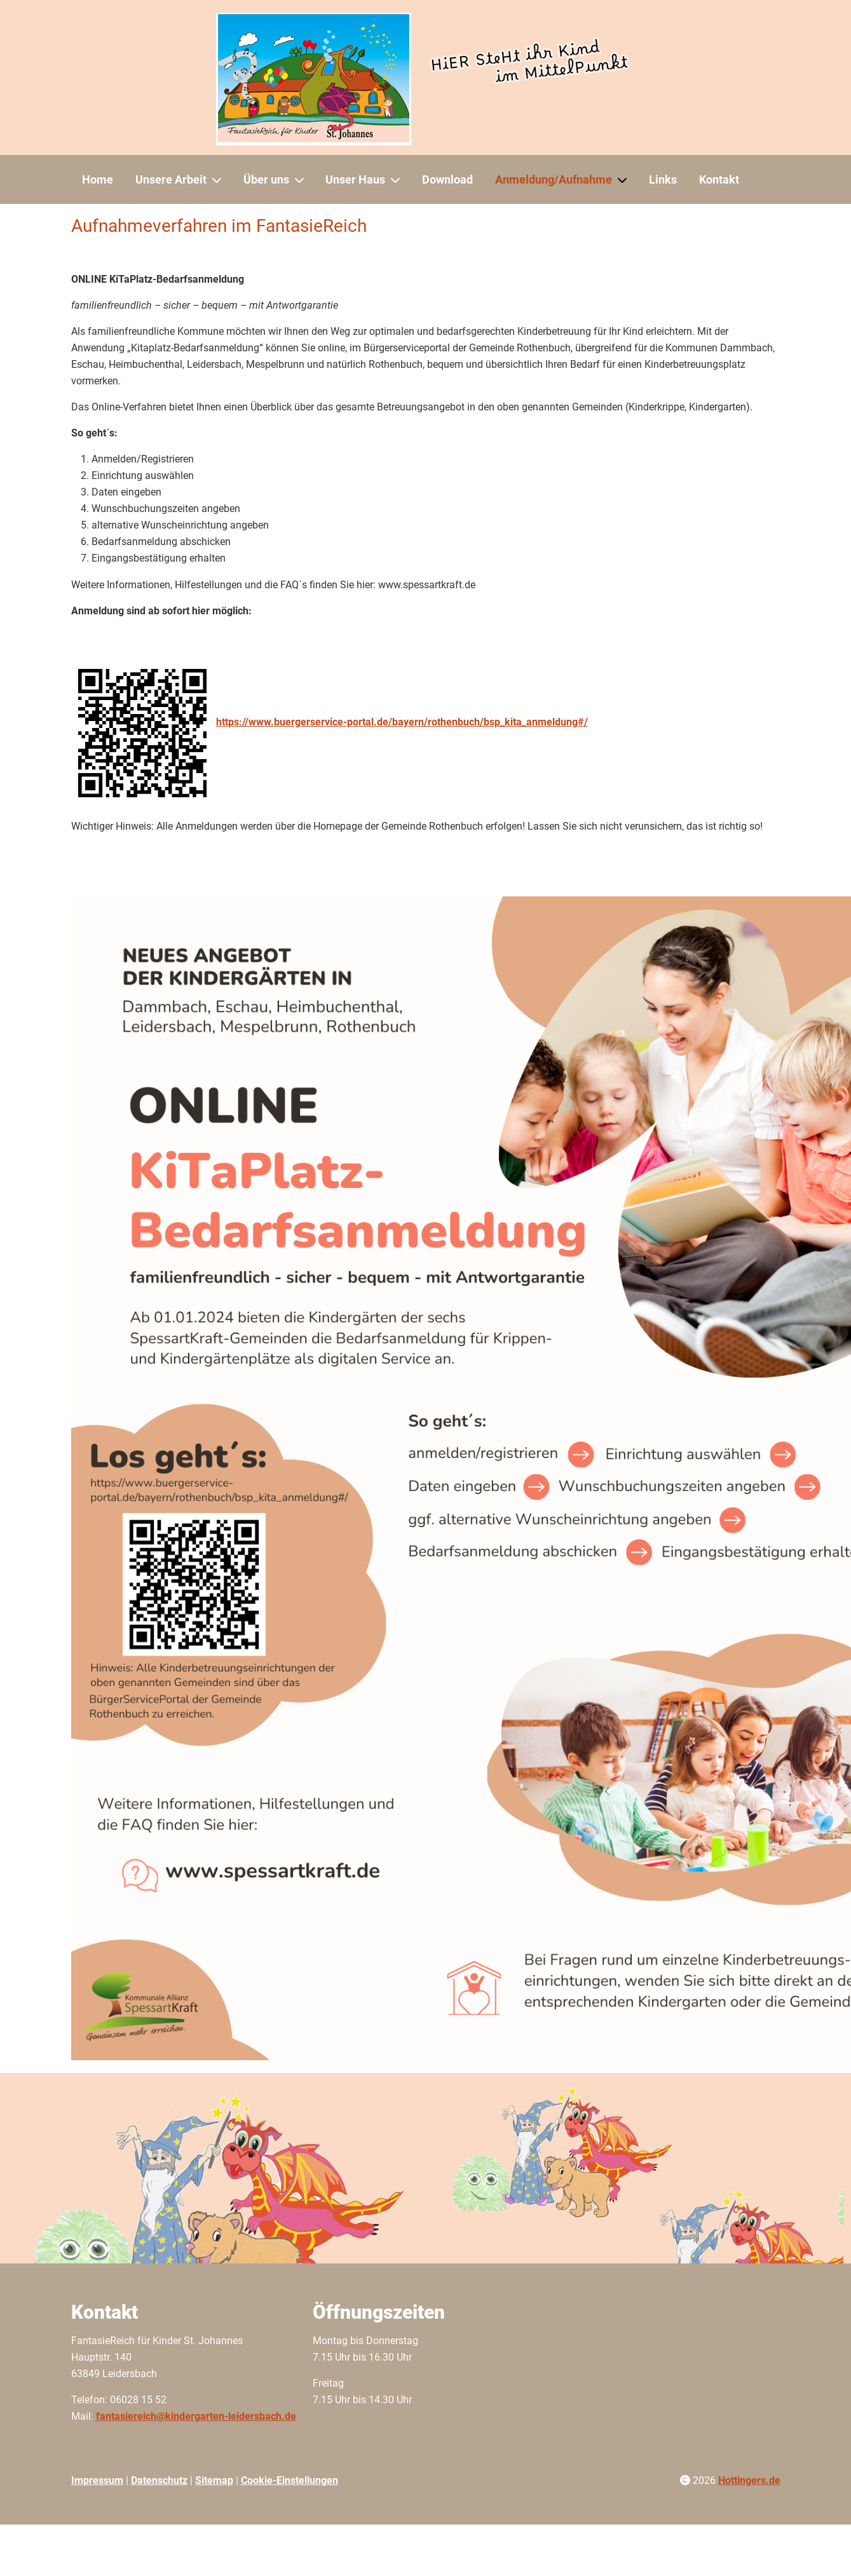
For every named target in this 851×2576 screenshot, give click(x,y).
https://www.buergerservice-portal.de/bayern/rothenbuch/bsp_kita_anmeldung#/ (402, 722)
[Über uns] (302, 180)
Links (663, 179)
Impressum (97, 2480)
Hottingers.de (749, 2480)
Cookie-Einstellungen (289, 2480)
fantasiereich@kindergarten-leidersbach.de (196, 2416)
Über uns (266, 179)
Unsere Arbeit (171, 179)
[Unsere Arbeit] (219, 180)
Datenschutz (159, 2480)
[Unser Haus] (398, 180)
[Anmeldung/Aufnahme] (624, 180)
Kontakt (719, 179)
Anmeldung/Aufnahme (553, 179)
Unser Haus (355, 179)
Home (97, 179)
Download (447, 179)
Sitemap (214, 2480)
